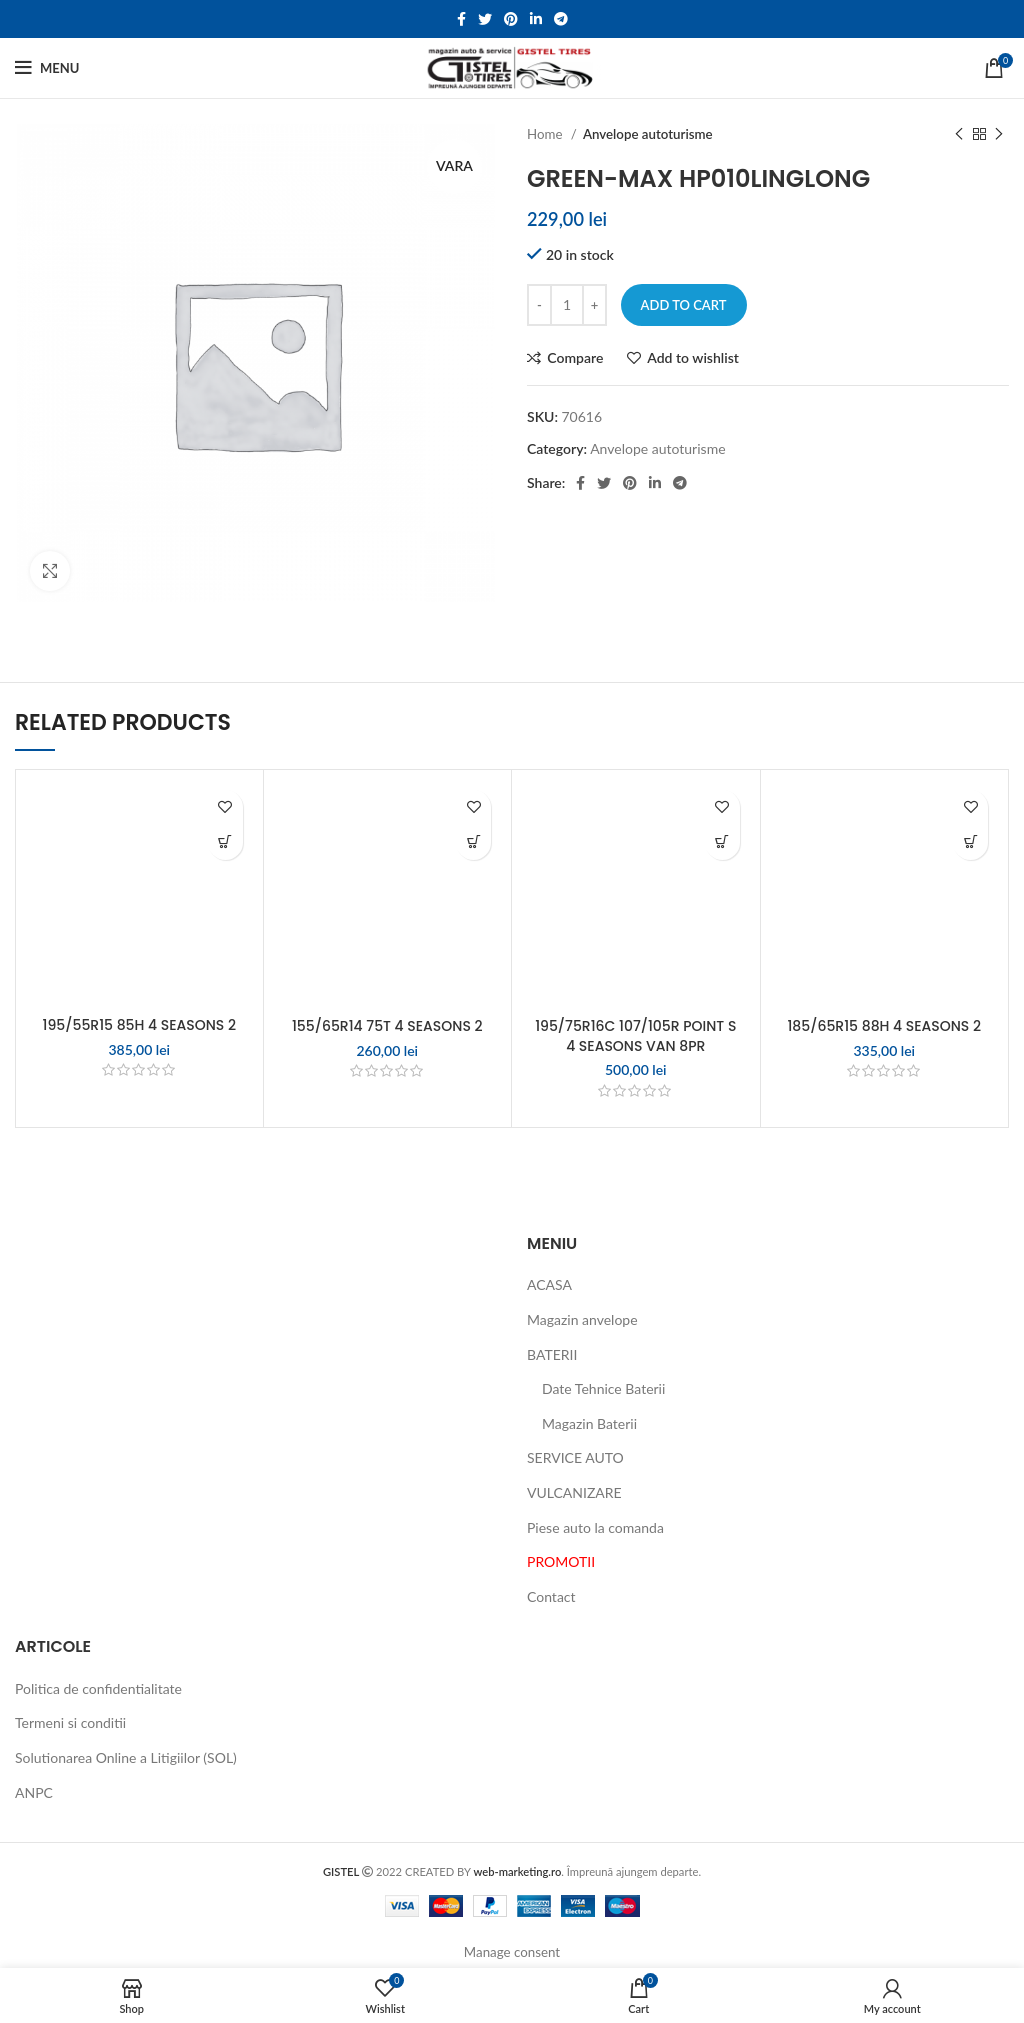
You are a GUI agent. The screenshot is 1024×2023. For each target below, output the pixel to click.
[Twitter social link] (485, 19)
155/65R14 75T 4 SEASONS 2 (387, 1026)
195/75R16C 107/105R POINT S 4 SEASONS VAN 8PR (635, 1036)
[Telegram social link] (561, 19)
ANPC (34, 1792)
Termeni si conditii (70, 1722)
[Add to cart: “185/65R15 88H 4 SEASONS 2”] (970, 842)
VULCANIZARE (574, 1492)
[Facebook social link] (461, 19)
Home (546, 134)
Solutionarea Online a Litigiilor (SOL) (126, 1757)
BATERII (552, 1354)
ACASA (549, 1284)
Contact (551, 1596)
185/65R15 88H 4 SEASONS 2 (884, 1026)
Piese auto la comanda (595, 1527)
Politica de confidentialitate (98, 1688)
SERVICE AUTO (575, 1457)
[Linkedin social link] (536, 19)
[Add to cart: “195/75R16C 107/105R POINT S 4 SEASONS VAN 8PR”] (722, 842)
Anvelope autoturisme (648, 134)
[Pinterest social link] (511, 19)
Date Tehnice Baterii (603, 1388)
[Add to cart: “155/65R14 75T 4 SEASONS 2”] (473, 842)
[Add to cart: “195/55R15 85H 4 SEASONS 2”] (225, 842)
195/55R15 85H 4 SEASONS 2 (140, 1025)
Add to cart (684, 305)
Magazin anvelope (582, 1319)
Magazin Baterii (589, 1423)
